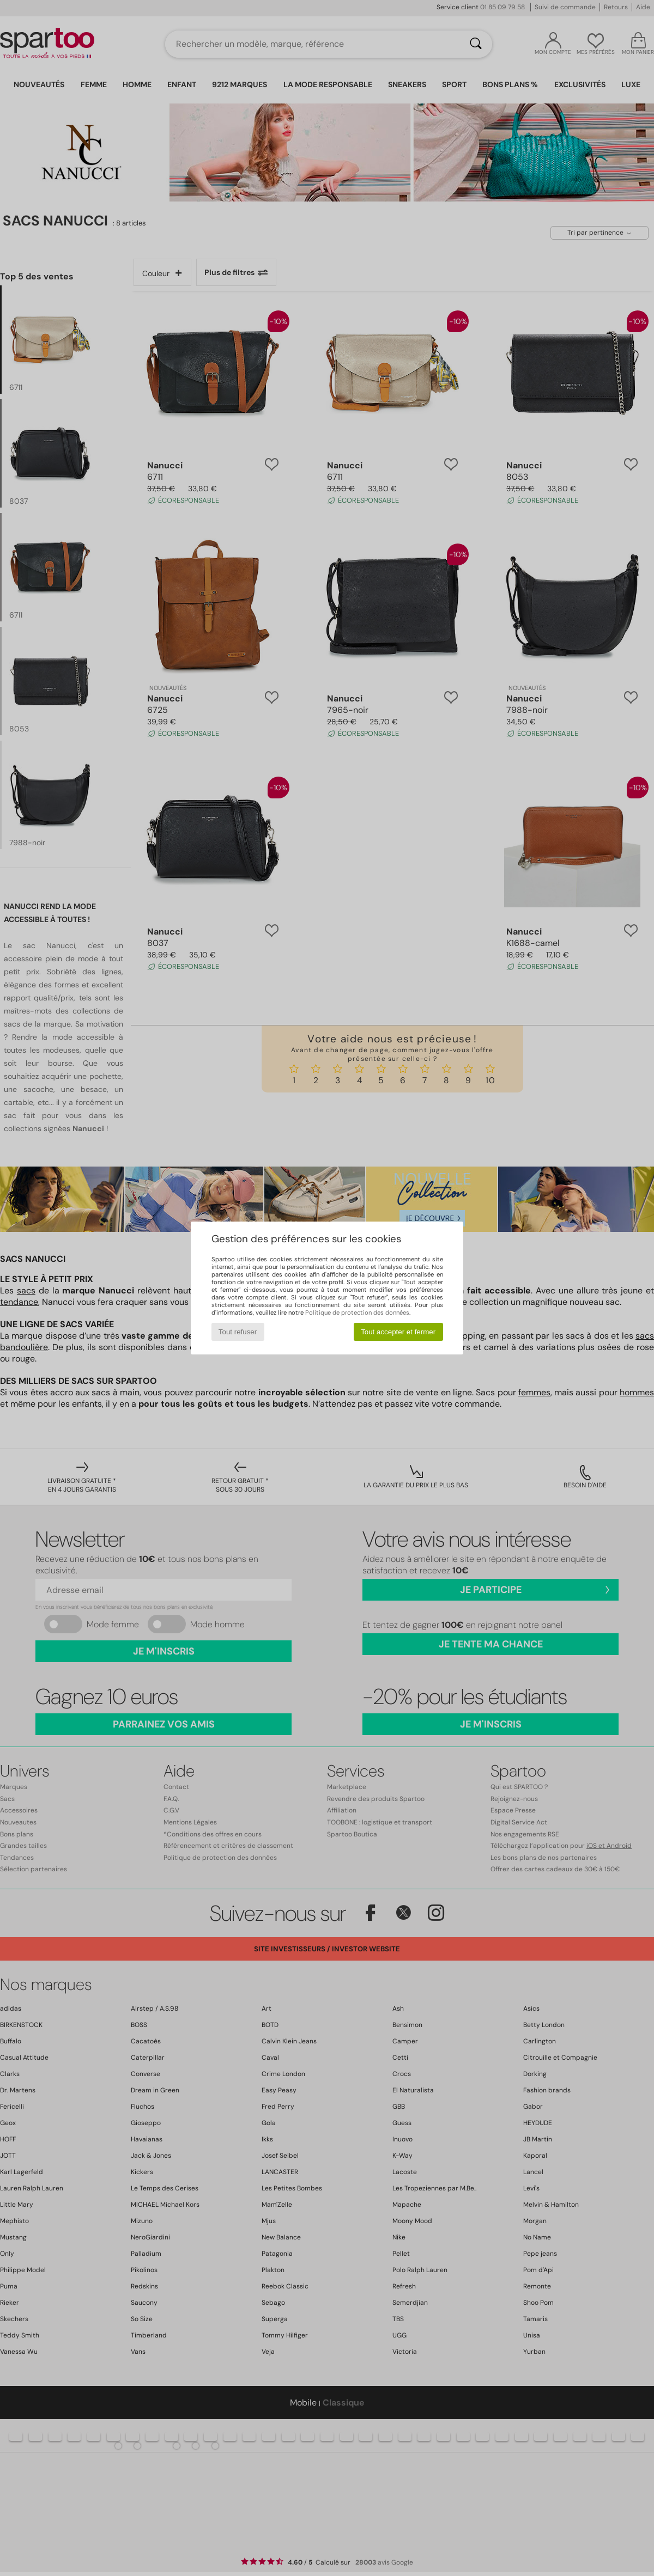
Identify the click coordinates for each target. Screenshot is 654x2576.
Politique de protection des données (357, 1312)
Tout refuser (238, 1332)
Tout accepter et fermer (398, 1332)
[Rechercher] (476, 44)
